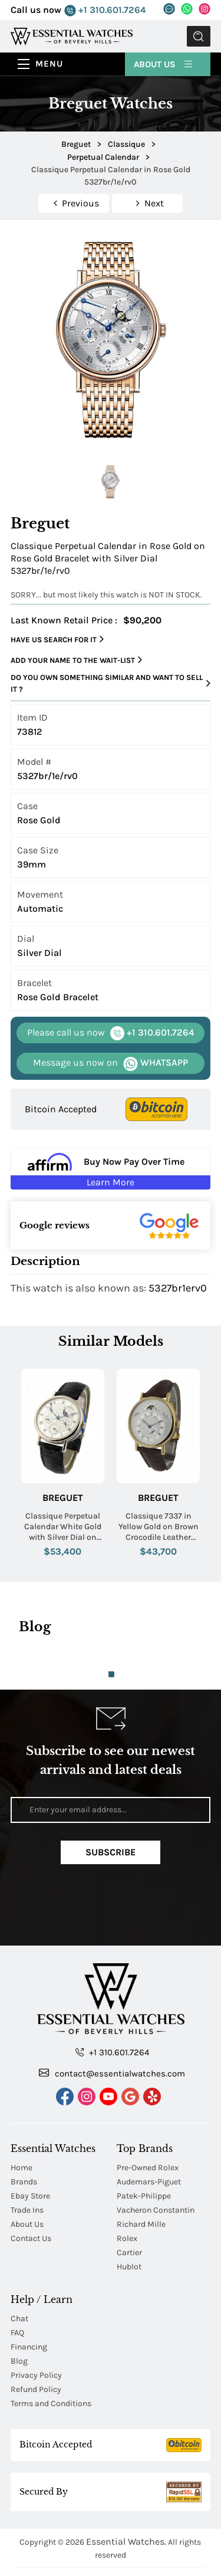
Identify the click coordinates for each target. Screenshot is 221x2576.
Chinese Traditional (110, 2548)
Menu (49, 63)
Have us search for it (57, 639)
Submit (198, 36)
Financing (29, 2301)
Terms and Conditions (51, 2357)
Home (21, 2122)
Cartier (129, 2207)
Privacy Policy (36, 2329)
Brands (24, 2136)
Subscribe (110, 1852)
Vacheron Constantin (155, 2164)
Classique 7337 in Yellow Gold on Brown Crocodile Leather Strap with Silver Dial (158, 1527)
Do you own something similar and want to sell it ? (110, 683)
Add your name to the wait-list (76, 660)
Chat (19, 2273)
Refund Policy (36, 2343)
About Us (164, 63)
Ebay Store (30, 2150)
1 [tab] (111, 1674)
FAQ (17, 2287)
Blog (19, 2315)
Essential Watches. (126, 2495)
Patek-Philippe (144, 2150)
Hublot (129, 2221)
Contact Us (31, 2192)
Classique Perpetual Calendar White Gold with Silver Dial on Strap (62, 1527)
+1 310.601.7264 (105, 10)
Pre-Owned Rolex (148, 2122)
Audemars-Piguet (149, 2136)
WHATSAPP (110, 1063)
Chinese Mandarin (110, 2534)
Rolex (127, 2192)
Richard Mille (141, 2178)
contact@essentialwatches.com (112, 2027)
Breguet (62, 1497)
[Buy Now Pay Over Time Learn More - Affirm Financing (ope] (110, 1169)
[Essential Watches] (72, 36)
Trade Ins (27, 2164)
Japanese (110, 2562)
